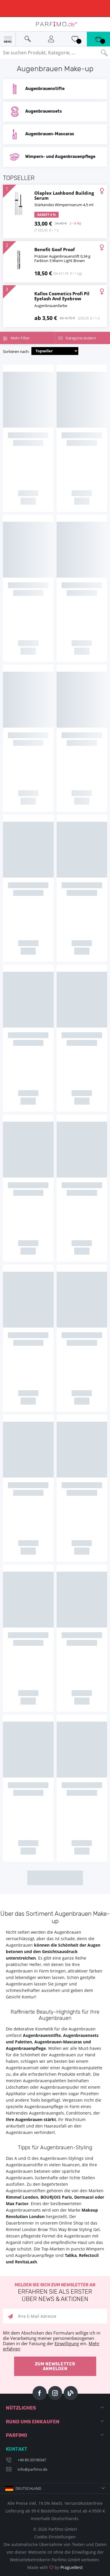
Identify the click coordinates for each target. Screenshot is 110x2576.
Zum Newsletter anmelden (55, 2366)
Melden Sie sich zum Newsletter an (55, 2292)
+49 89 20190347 (32, 2459)
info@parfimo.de (32, 2469)
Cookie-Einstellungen (55, 2537)
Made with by (55, 2567)
